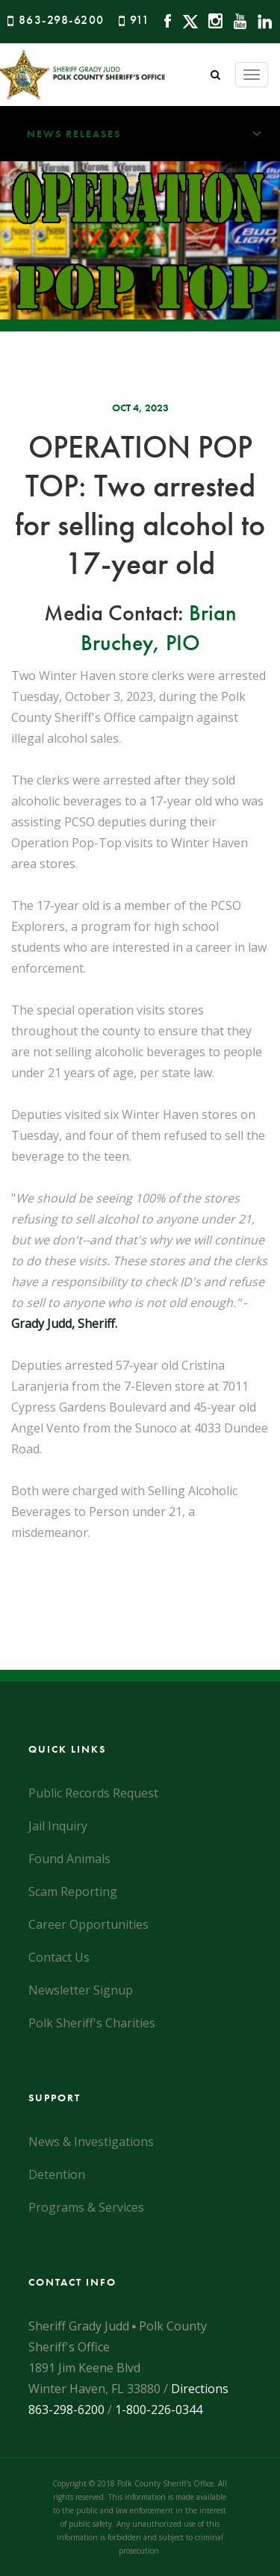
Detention (56, 2174)
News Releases (153, 133)
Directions (199, 2388)
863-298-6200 (62, 20)
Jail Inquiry (57, 1826)
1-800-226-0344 (158, 2409)
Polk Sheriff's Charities (91, 2023)
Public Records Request (93, 1793)
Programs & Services (86, 2207)
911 (140, 20)
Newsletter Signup (80, 1990)
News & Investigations (91, 2141)
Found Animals (69, 1858)
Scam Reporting (72, 1891)
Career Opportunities (88, 1924)
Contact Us (59, 1957)
